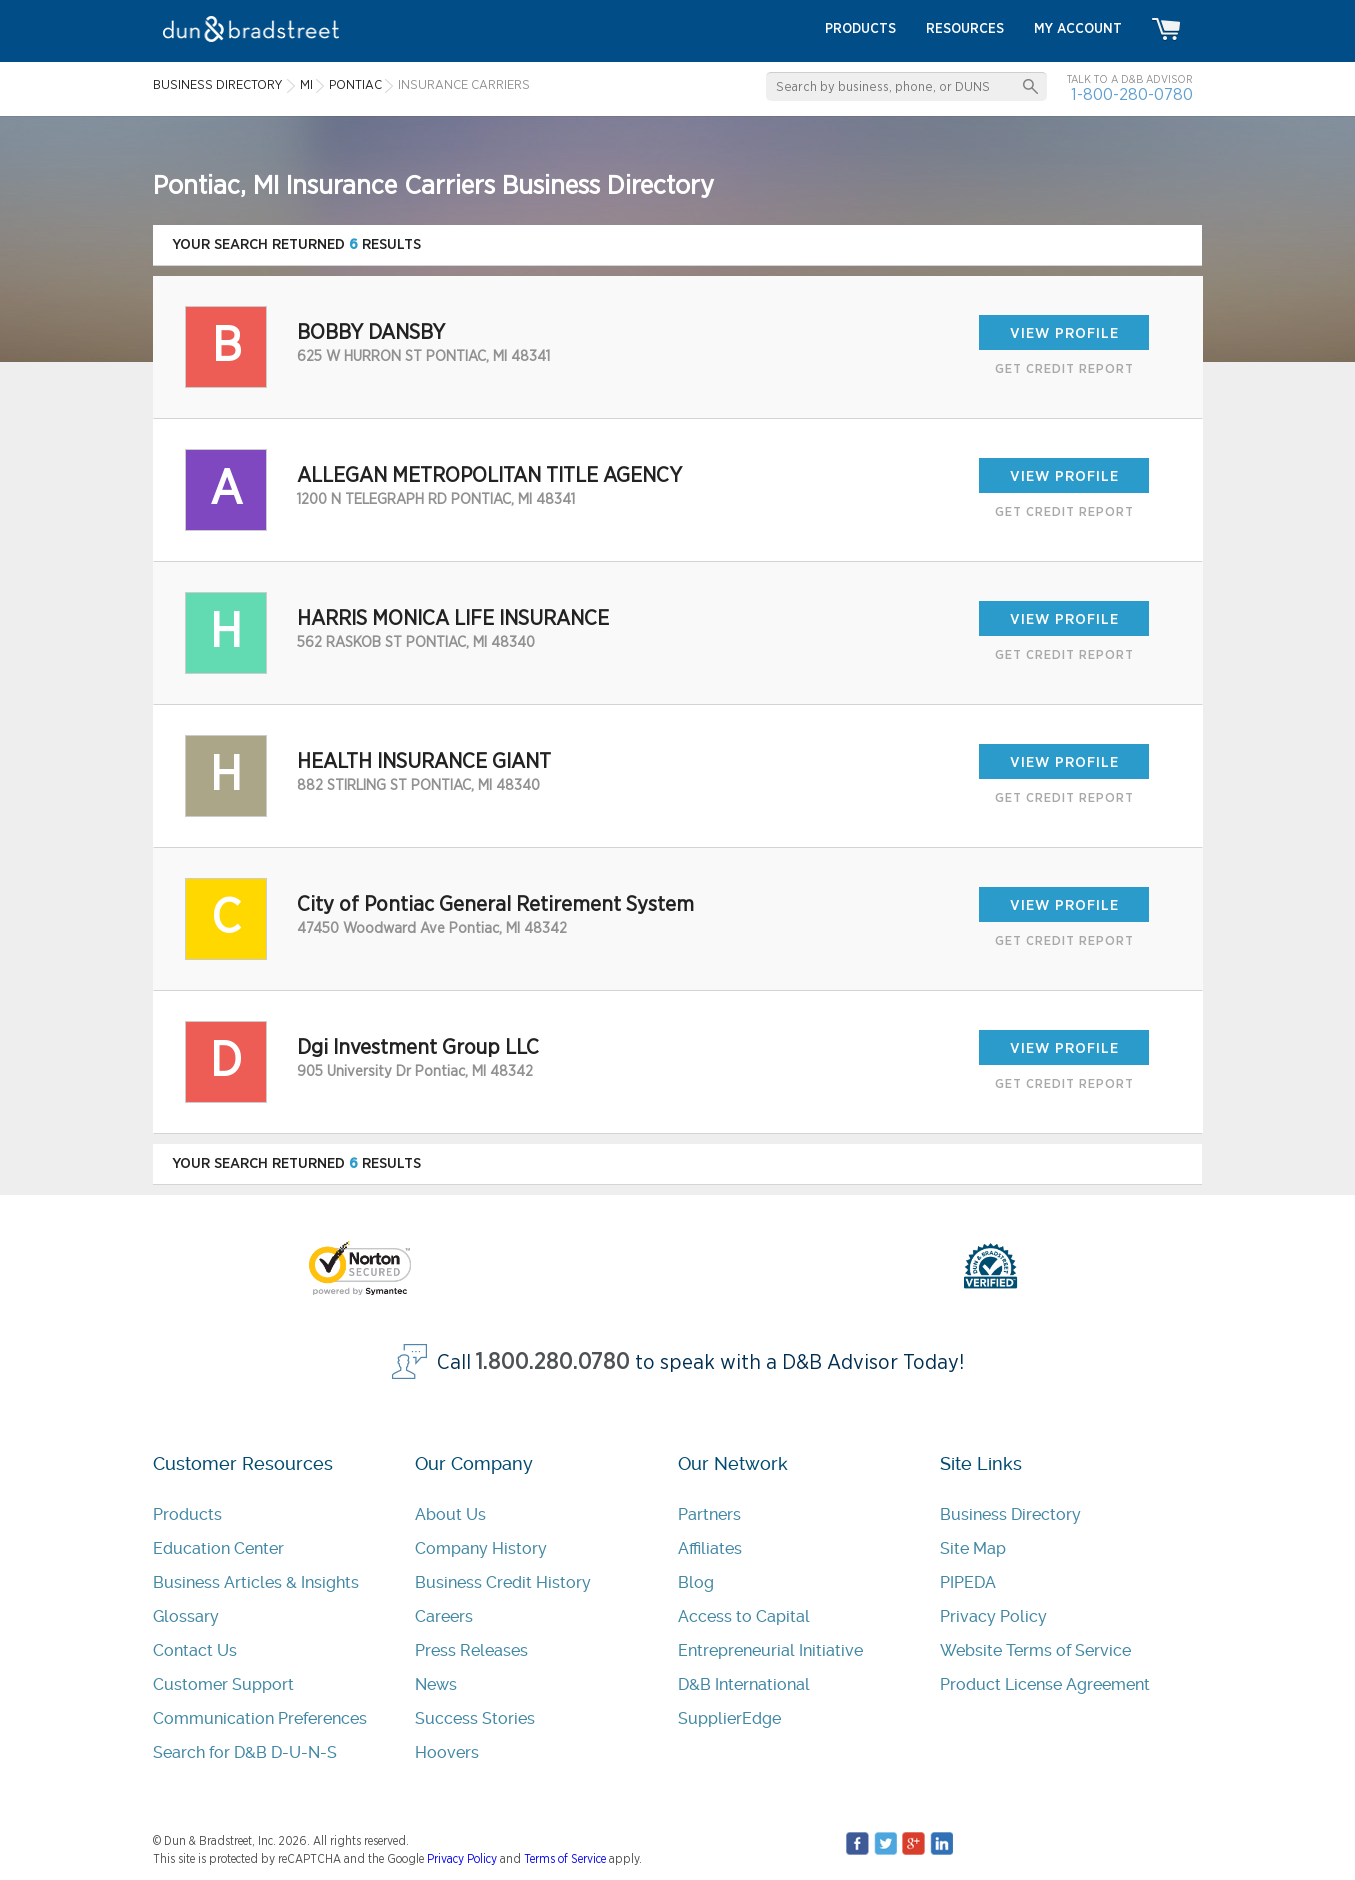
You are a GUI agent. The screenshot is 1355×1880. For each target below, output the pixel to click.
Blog (696, 1582)
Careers (444, 1616)
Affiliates (710, 1548)
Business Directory (1010, 1514)
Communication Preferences (260, 1718)
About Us (450, 1514)
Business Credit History (503, 1582)
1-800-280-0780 (1132, 94)
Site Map (973, 1548)
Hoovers (447, 1752)
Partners (709, 1514)
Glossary (186, 1616)
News (436, 1684)
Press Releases (471, 1650)
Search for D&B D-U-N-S (245, 1752)
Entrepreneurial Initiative (770, 1650)
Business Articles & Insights (256, 1582)
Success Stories (475, 1718)
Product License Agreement (1045, 1684)
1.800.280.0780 (553, 1362)
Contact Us (195, 1650)
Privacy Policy (993, 1616)
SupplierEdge (729, 1718)
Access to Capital (744, 1616)
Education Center (218, 1548)
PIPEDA (968, 1582)
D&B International (744, 1684)
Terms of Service (565, 1859)
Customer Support (223, 1684)
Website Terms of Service (1035, 1650)
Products (187, 1514)
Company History (481, 1548)
